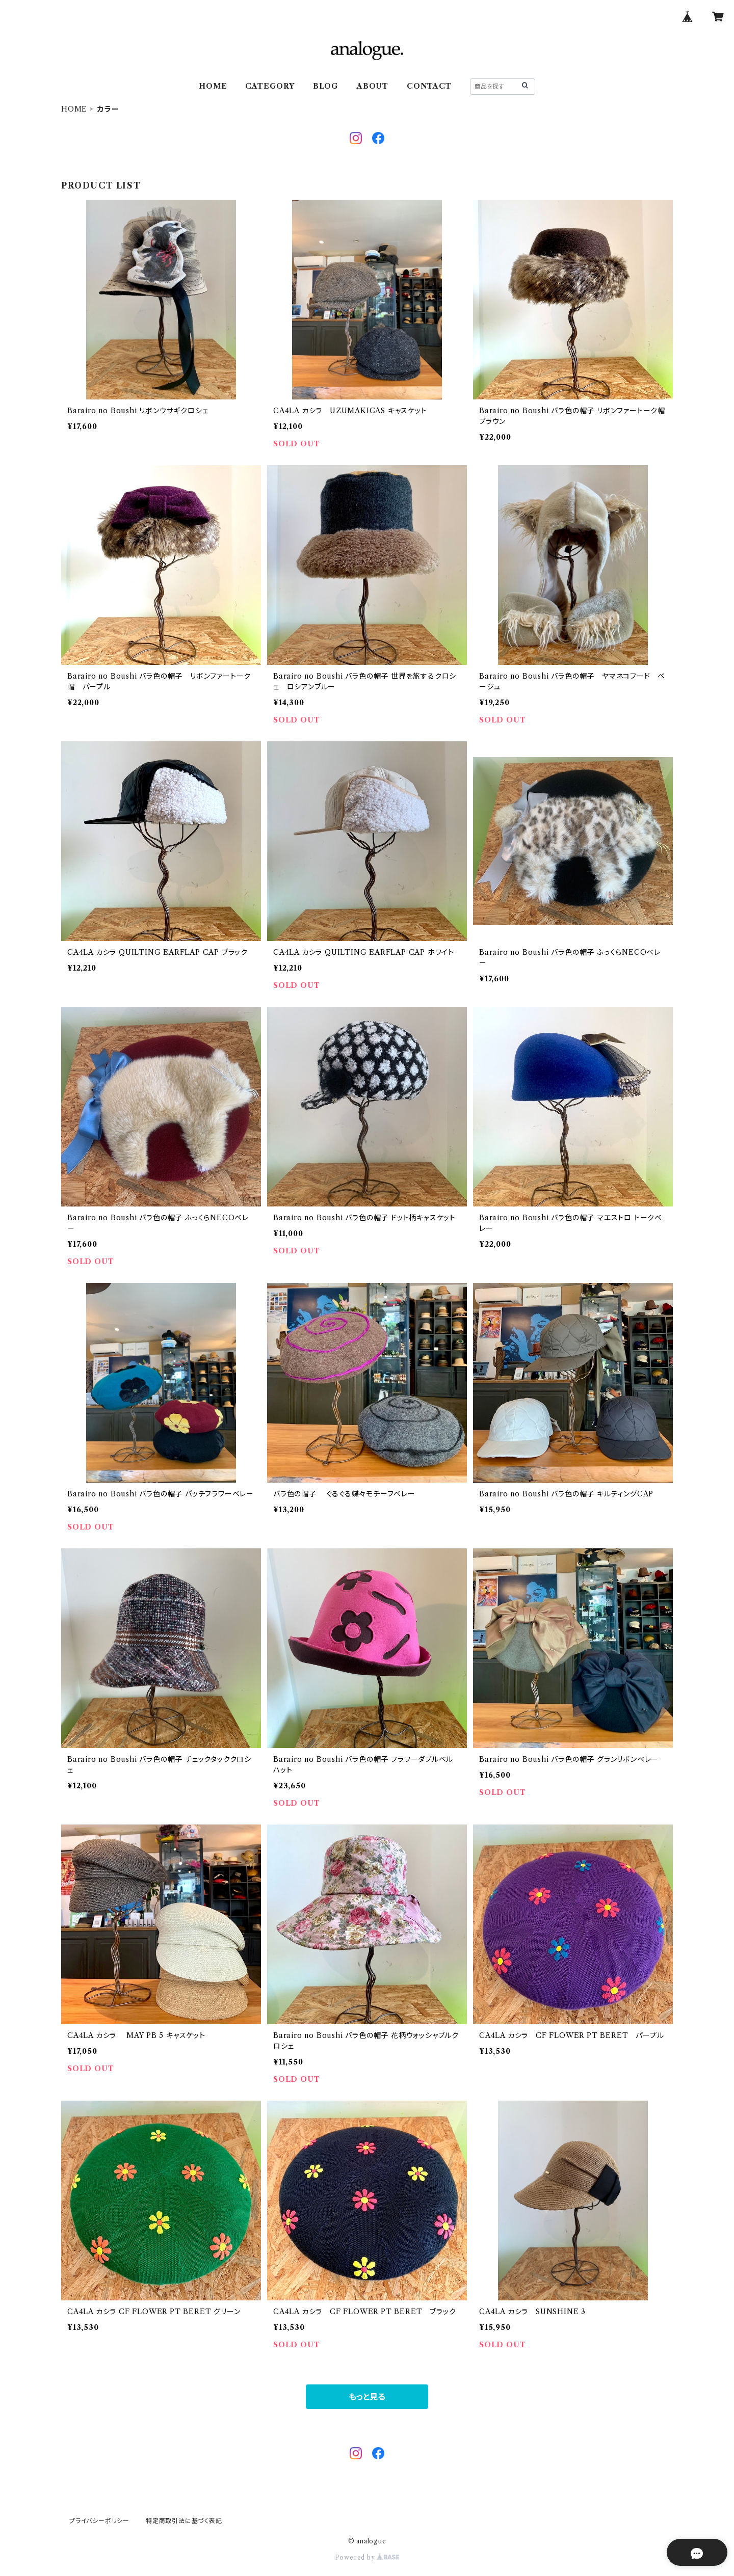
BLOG (325, 86)
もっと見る (367, 2397)
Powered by (367, 2557)
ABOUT (372, 86)
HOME (213, 86)
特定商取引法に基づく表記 (184, 2521)
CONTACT (429, 86)
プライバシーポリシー (99, 2521)
